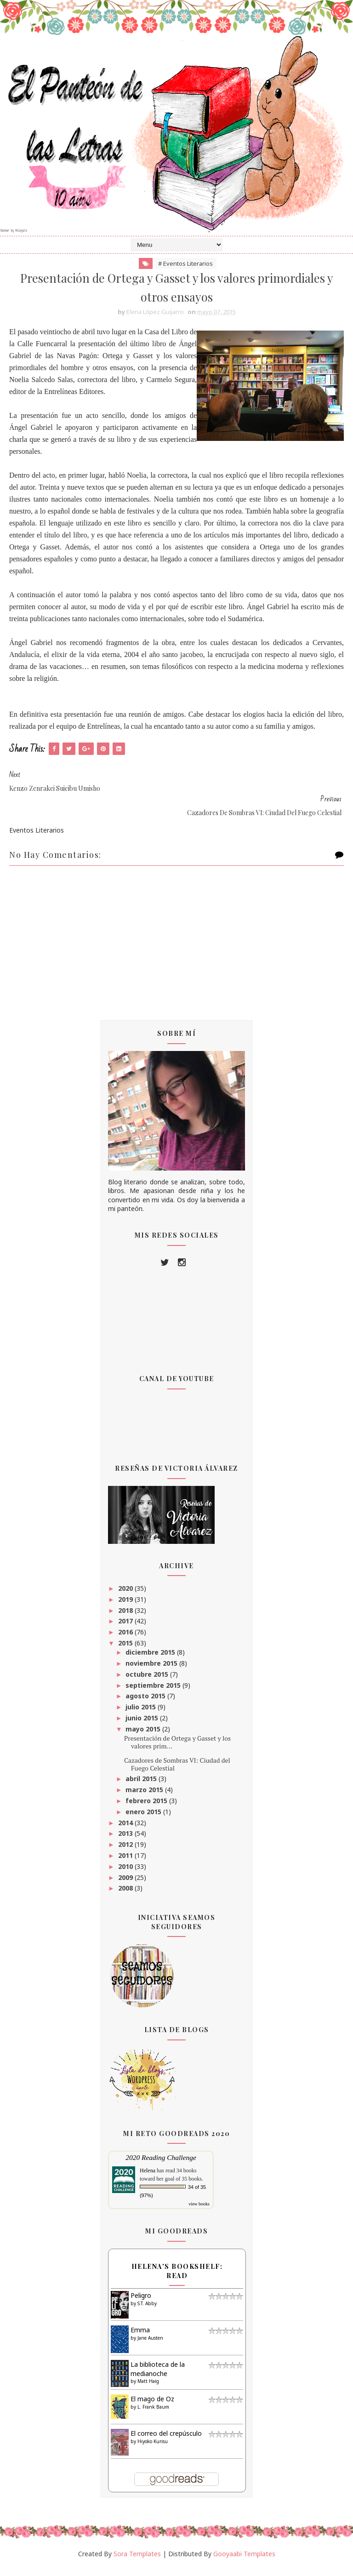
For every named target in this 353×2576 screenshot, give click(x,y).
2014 (126, 1830)
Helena (147, 2178)
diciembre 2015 (151, 1660)
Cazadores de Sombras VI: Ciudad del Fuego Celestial (177, 1771)
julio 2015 (141, 1714)
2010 (126, 1873)
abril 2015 (142, 1786)
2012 (126, 1852)
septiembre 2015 (153, 1692)
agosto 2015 (146, 1703)
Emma (140, 2337)
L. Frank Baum (153, 2414)
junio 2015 (142, 1725)
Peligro (141, 2303)
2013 (126, 1841)
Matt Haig (148, 2389)
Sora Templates (137, 2561)
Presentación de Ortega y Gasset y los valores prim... (177, 1750)
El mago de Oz (152, 2406)
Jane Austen (150, 2345)
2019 (126, 1606)
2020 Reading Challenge (160, 2165)
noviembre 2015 (152, 1671)
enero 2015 (144, 1819)
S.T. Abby (147, 2311)
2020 (126, 1596)
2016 (126, 1639)
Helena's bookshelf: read (177, 2279)
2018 (126, 1617)
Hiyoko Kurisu (152, 2448)
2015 (126, 1650)
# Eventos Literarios (185, 268)
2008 (126, 1895)
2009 (126, 1884)
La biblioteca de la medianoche (158, 2377)
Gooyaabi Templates (244, 2561)
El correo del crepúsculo (166, 2441)
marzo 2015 (145, 1797)
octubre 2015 (147, 1681)
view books (199, 2211)
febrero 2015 (147, 1808)
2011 (126, 1863)
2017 (126, 1628)
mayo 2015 (143, 1736)
